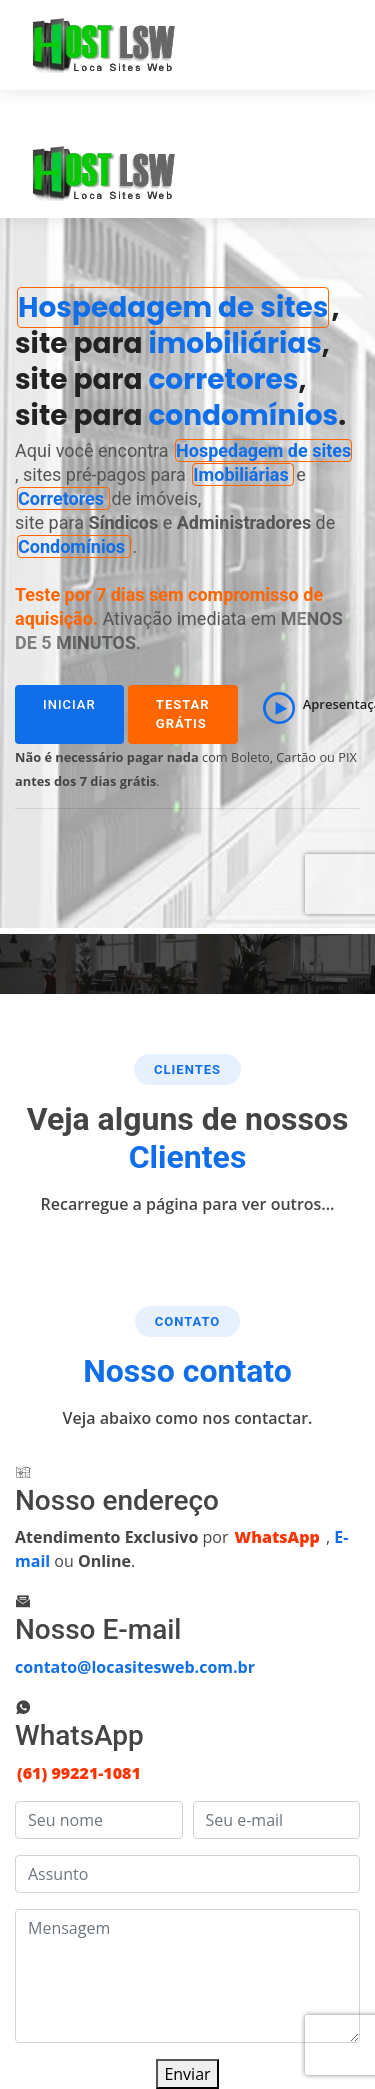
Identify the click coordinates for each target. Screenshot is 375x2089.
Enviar (187, 2074)
